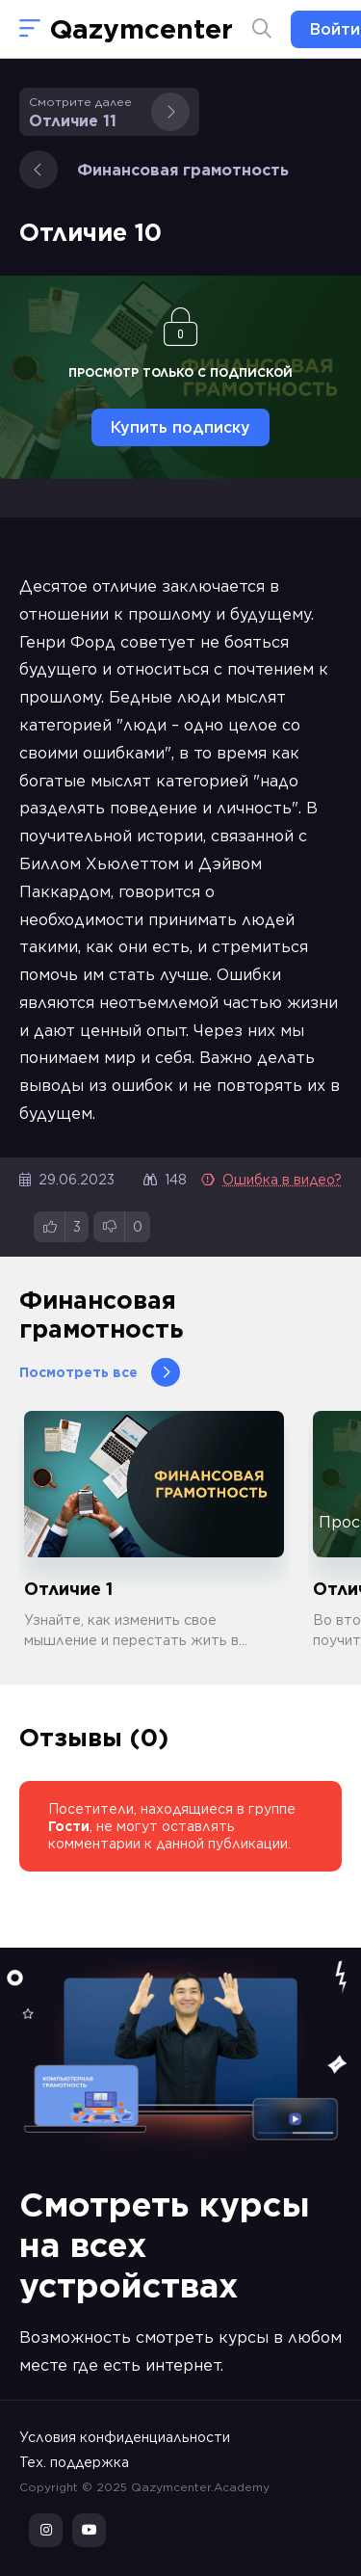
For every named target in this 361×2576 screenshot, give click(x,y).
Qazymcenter (141, 29)
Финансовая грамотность (154, 169)
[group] (154, 1531)
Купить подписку (180, 427)
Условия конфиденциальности (124, 2437)
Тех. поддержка (74, 2462)
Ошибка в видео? (271, 1179)
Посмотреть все (99, 1372)
